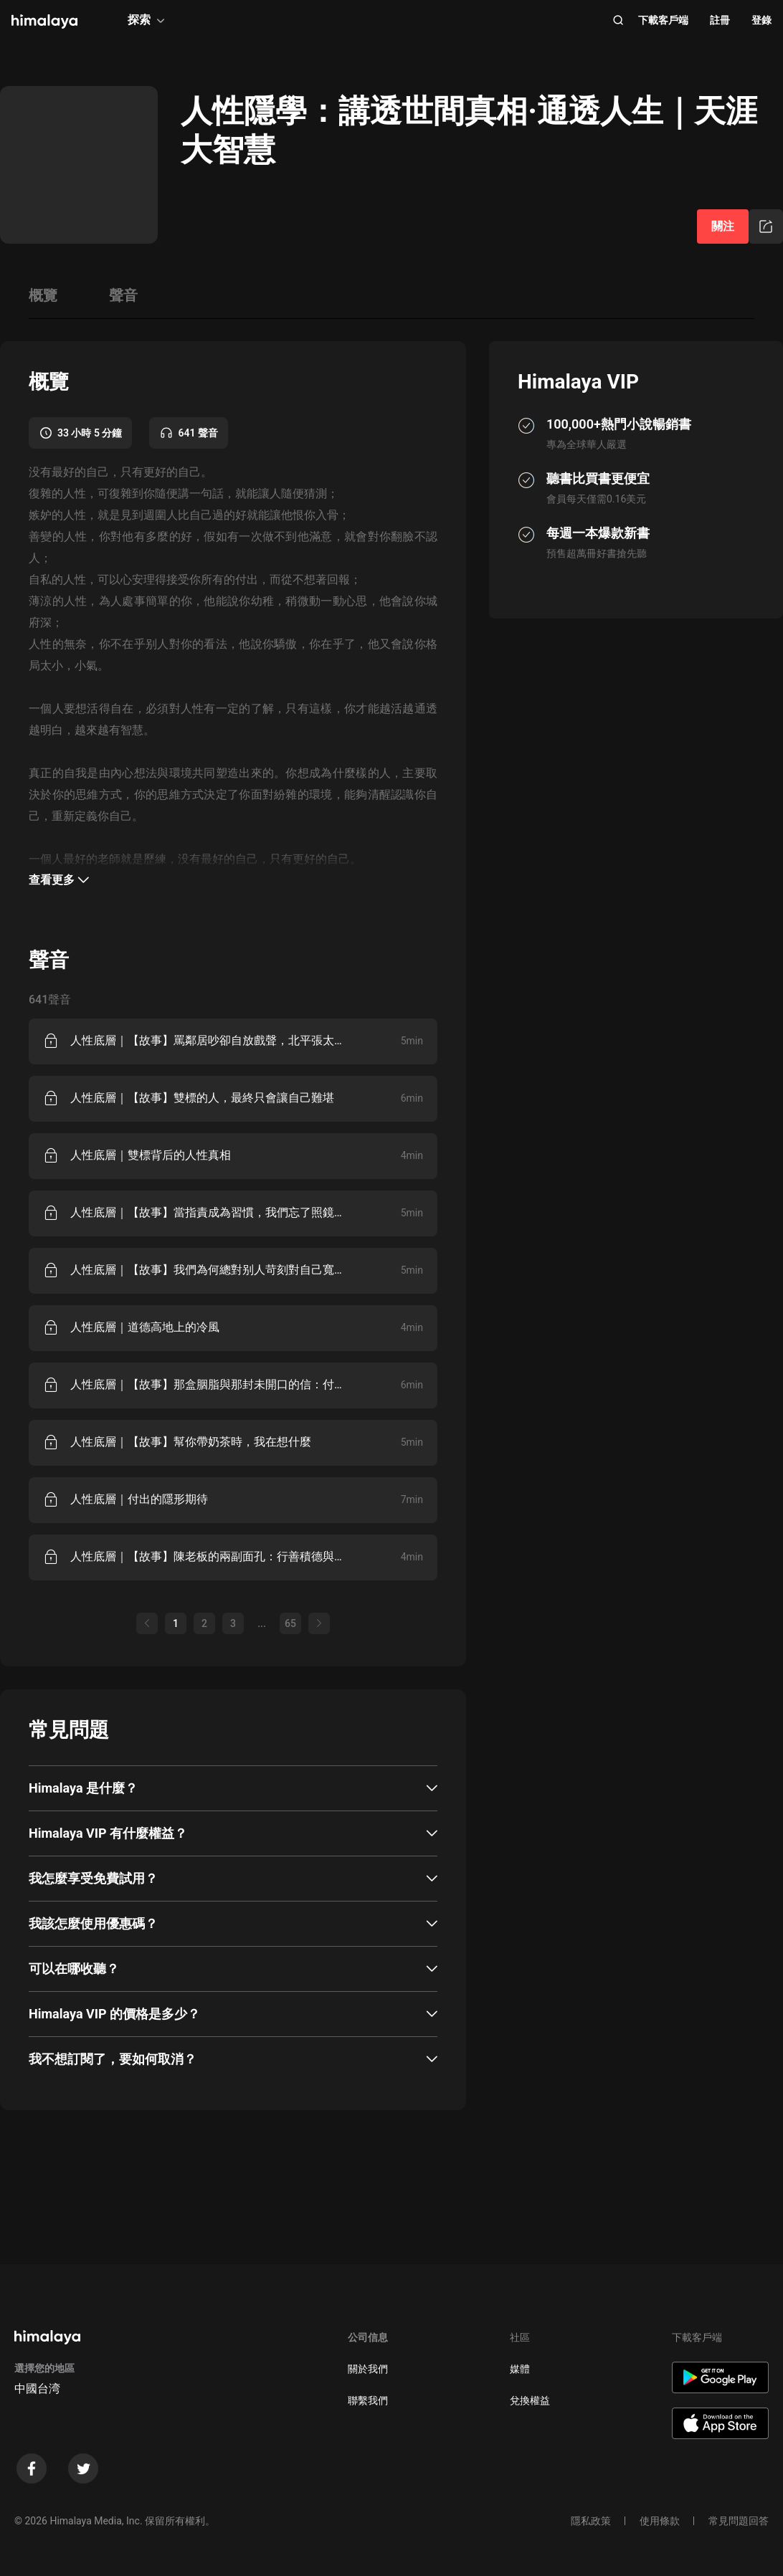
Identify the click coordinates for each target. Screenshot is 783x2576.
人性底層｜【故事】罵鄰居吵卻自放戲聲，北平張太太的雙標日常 (207, 1040)
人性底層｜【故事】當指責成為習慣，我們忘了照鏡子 (207, 1212)
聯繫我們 (368, 2400)
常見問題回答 (738, 2521)
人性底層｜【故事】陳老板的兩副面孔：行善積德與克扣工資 (207, 1556)
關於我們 (368, 2369)
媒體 (520, 2369)
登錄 (761, 20)
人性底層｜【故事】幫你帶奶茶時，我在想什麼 (190, 1442)
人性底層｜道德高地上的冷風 (144, 1327)
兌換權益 (530, 2400)
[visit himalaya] (44, 21)
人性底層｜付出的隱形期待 (139, 1499)
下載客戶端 (663, 20)
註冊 (720, 20)
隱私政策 (591, 2521)
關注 (722, 226)
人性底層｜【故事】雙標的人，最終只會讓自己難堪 (202, 1098)
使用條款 (660, 2521)
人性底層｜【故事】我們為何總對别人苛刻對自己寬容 (207, 1270)
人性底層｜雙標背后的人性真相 (150, 1155)
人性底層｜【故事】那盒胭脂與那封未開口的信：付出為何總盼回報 (207, 1384)
